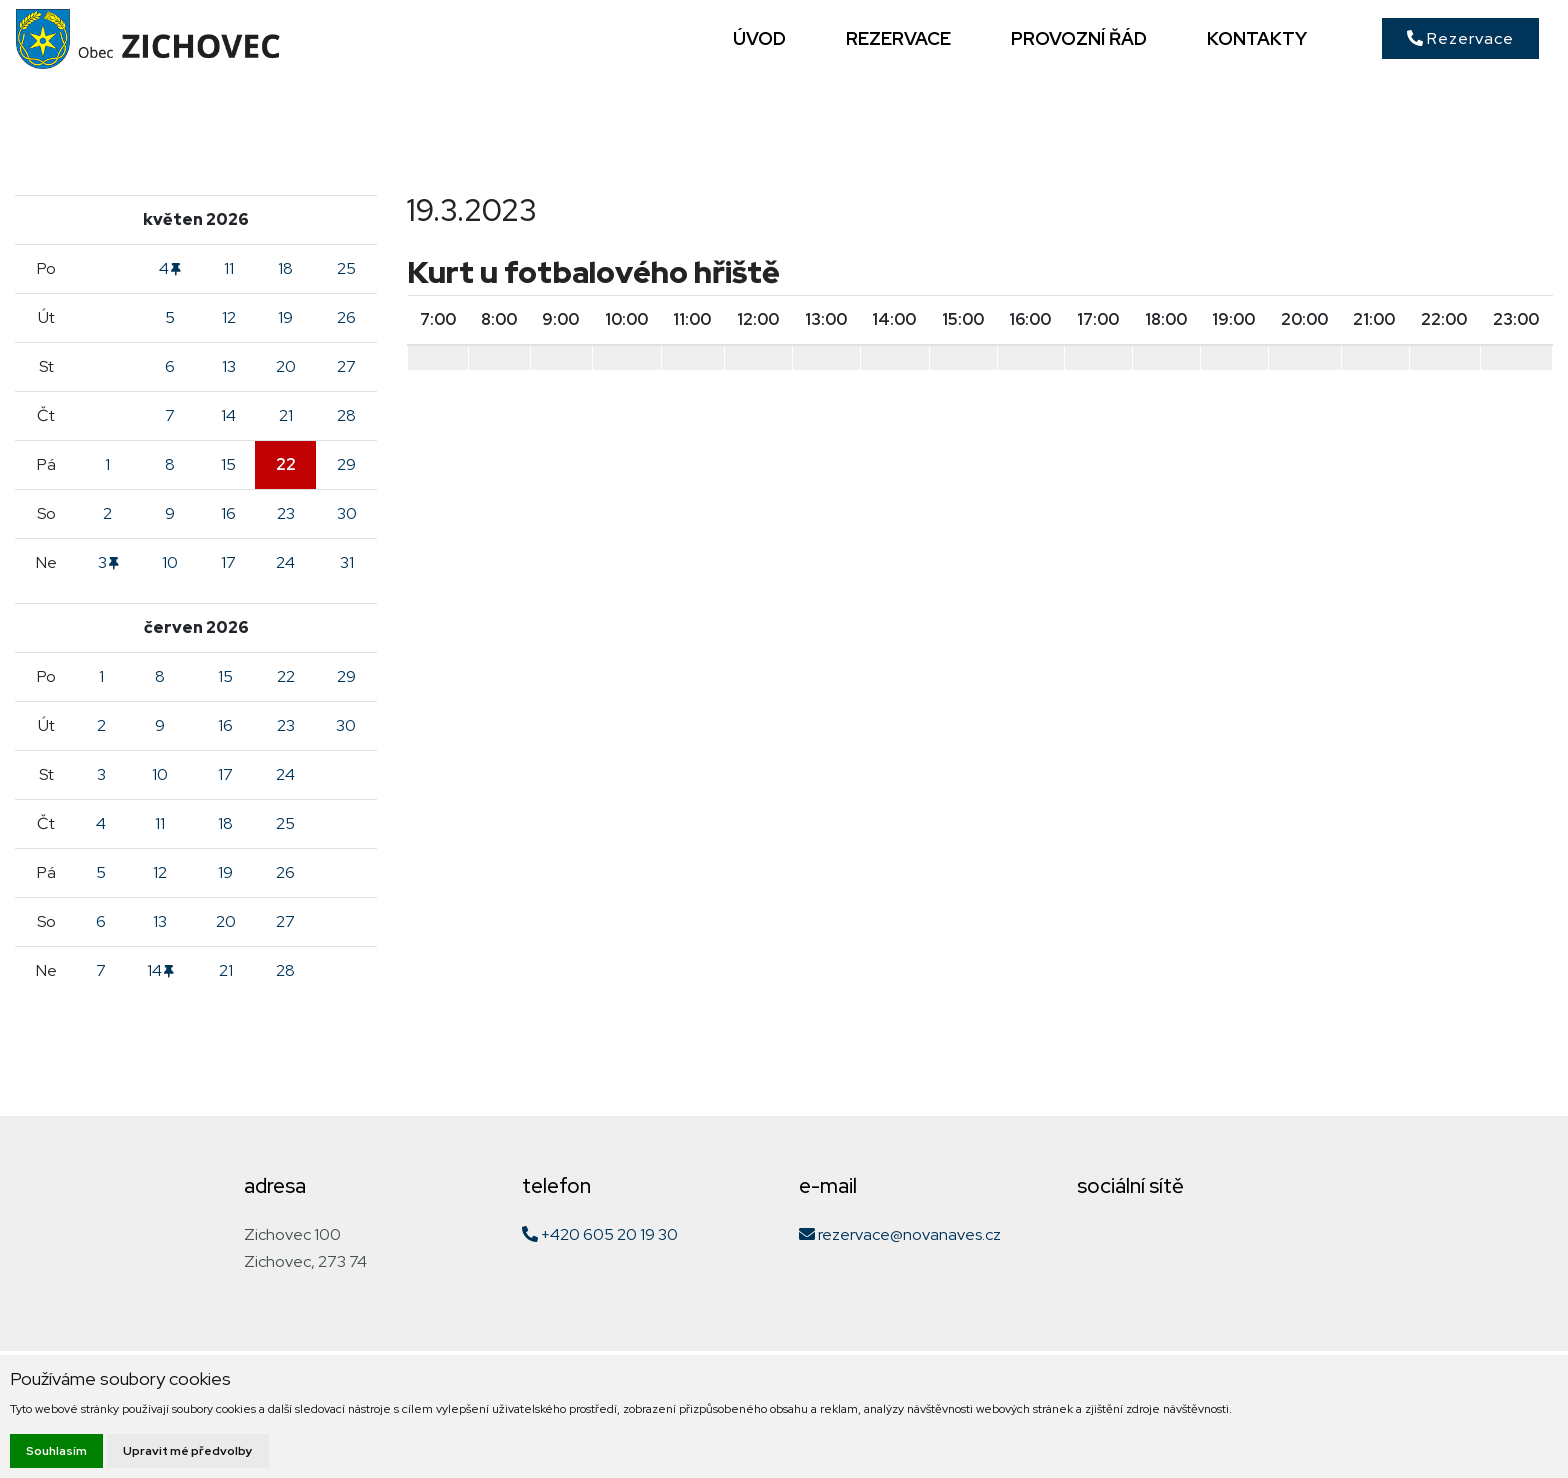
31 (347, 562)
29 (346, 464)
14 (228, 415)
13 (229, 366)
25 (346, 268)
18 (285, 268)
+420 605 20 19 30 (600, 1234)
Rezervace (1460, 38)
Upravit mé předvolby (188, 1451)
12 (229, 317)
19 (285, 317)
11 (229, 268)
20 (286, 366)
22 (286, 464)
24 (285, 562)
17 (228, 562)
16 (228, 513)
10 (170, 562)
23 (286, 513)
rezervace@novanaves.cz (900, 1234)
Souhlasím (56, 1451)
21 (286, 415)
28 (346, 415)
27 (346, 366)
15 (228, 464)
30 (347, 513)
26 (346, 317)
